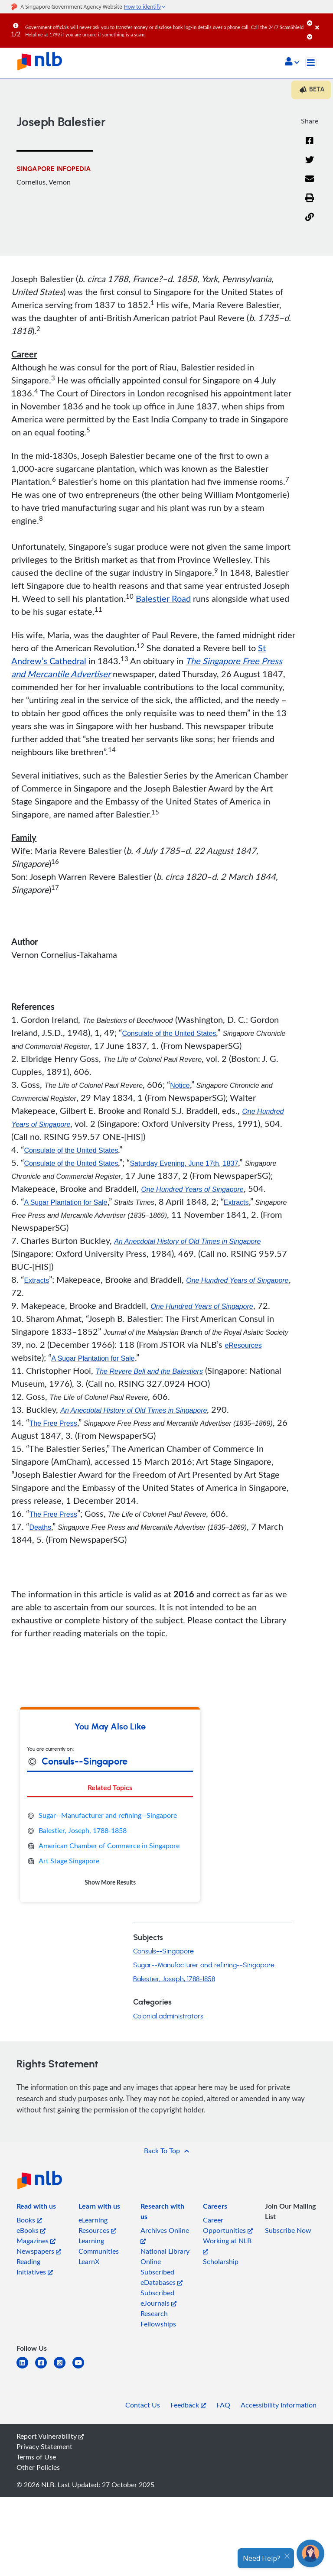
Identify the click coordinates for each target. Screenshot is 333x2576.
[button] (292, 62)
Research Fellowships (158, 2319)
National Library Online (164, 2256)
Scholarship (220, 2261)
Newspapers (38, 2251)
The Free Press (53, 1423)
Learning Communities (98, 2246)
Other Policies (38, 2467)
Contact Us (142, 2405)
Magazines (36, 2240)
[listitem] (36, 2208)
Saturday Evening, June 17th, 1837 (184, 1163)
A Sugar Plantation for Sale (65, 1202)
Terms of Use (36, 2457)
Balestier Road (163, 598)
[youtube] (81, 2368)
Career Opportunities (228, 2225)
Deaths (40, 1527)
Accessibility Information (279, 2405)
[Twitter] (309, 165)
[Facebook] (309, 146)
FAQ (223, 2405)
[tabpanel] (110, 1849)
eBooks (31, 2230)
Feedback (188, 2405)
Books (29, 2220)
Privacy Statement (44, 2446)
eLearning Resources (97, 2225)
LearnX (88, 2261)
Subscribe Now (288, 2230)
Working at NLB (227, 2245)
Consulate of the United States (169, 1033)
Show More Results (110, 1882)
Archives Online (164, 2235)
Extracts (236, 1202)
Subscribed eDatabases (161, 2277)
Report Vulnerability (50, 2436)
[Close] (323, 21)
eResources (243, 1345)
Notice (179, 1085)
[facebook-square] (44, 2368)
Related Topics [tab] (110, 1787)
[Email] (309, 184)
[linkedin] (25, 2368)
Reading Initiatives (34, 2267)
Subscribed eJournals (158, 2298)
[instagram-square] (63, 2368)
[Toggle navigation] (311, 62)
